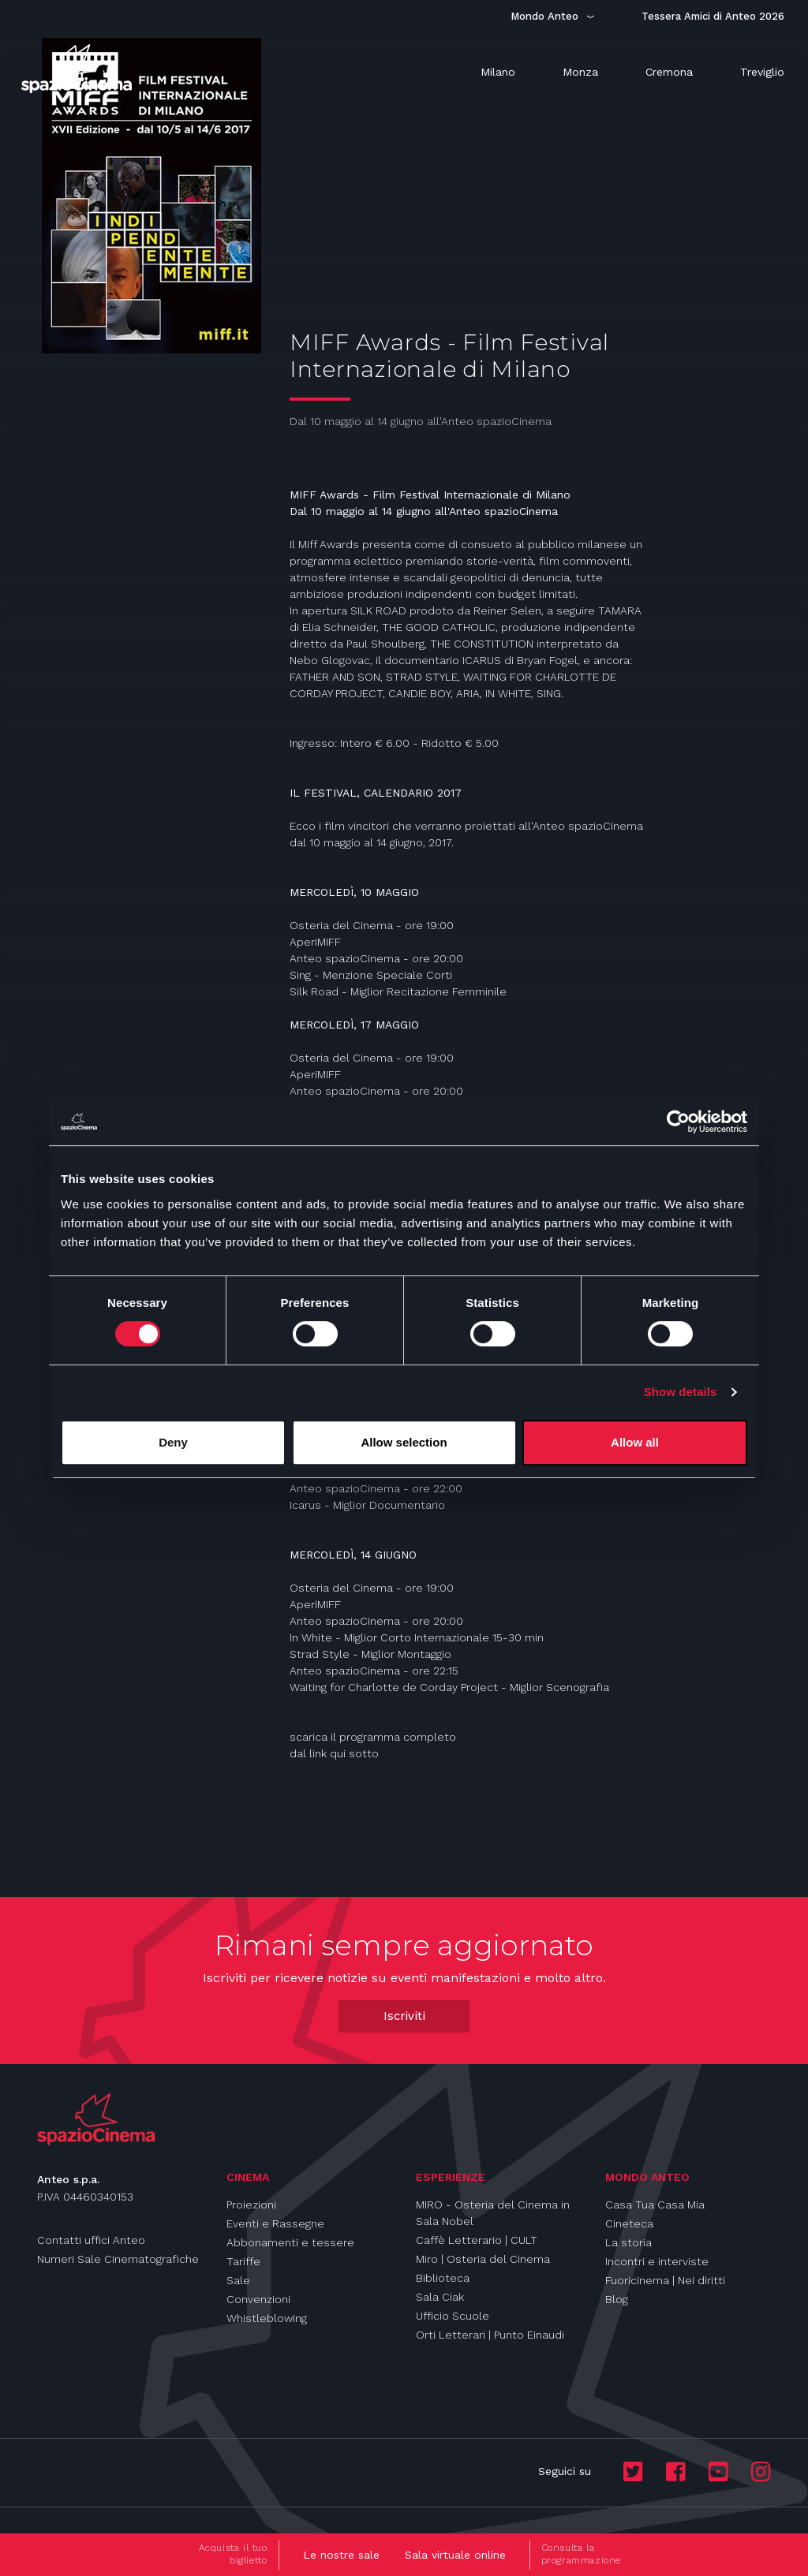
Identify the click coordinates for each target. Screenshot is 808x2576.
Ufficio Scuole (452, 2315)
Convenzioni (258, 2299)
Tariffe (243, 2261)
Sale (238, 2280)
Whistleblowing (266, 2318)
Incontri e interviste (657, 2261)
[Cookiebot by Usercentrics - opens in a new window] (678, 1121)
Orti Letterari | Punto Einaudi (490, 2334)
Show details (680, 1391)
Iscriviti (404, 2016)
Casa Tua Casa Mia (655, 2204)
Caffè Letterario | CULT (476, 2240)
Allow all (635, 1442)
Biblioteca (442, 2278)
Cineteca (629, 2223)
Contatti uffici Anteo (91, 2240)
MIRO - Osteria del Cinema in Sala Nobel (493, 2212)
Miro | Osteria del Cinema (483, 2259)
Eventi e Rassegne (275, 2223)
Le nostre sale (341, 2554)
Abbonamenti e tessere (290, 2242)
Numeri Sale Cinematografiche (118, 2259)
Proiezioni (251, 2204)
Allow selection (404, 1442)
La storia (628, 2242)
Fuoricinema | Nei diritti (665, 2280)
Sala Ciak (440, 2296)
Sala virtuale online (455, 2554)
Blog (616, 2299)
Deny (173, 1442)
